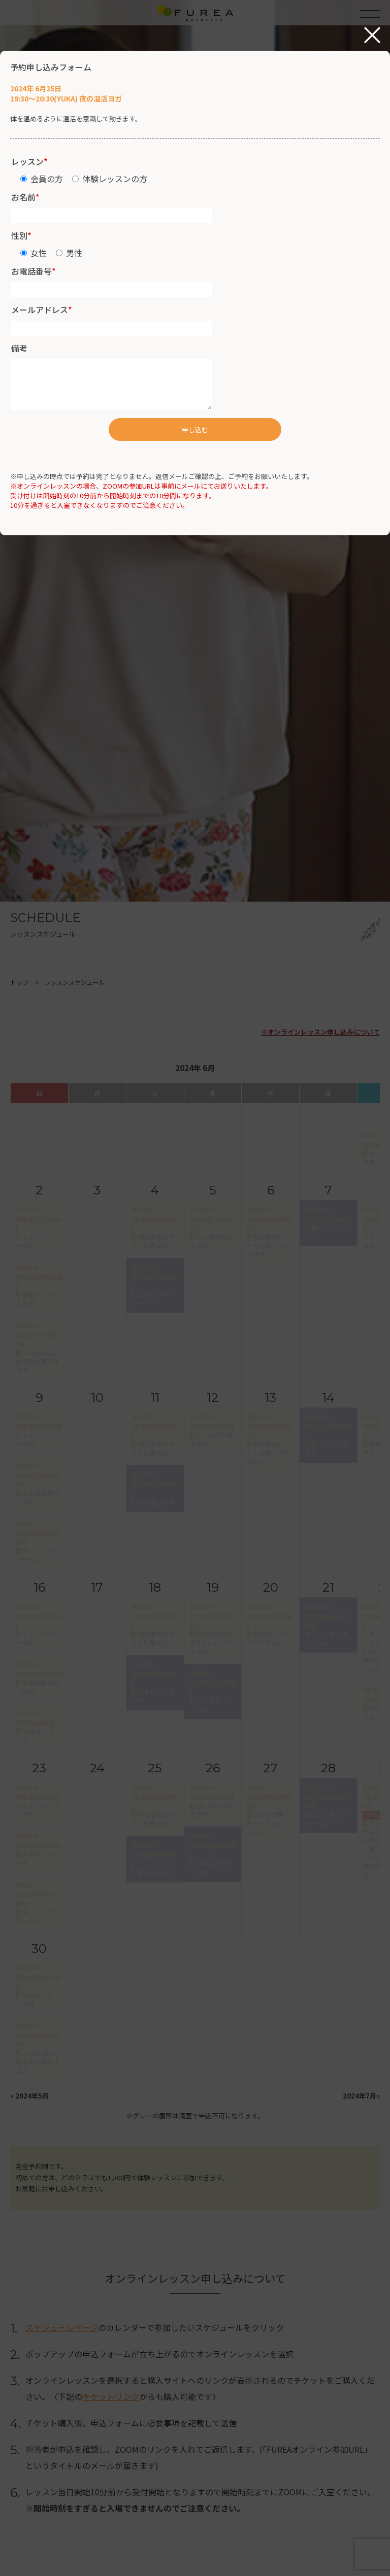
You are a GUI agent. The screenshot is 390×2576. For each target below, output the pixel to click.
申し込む (195, 429)
